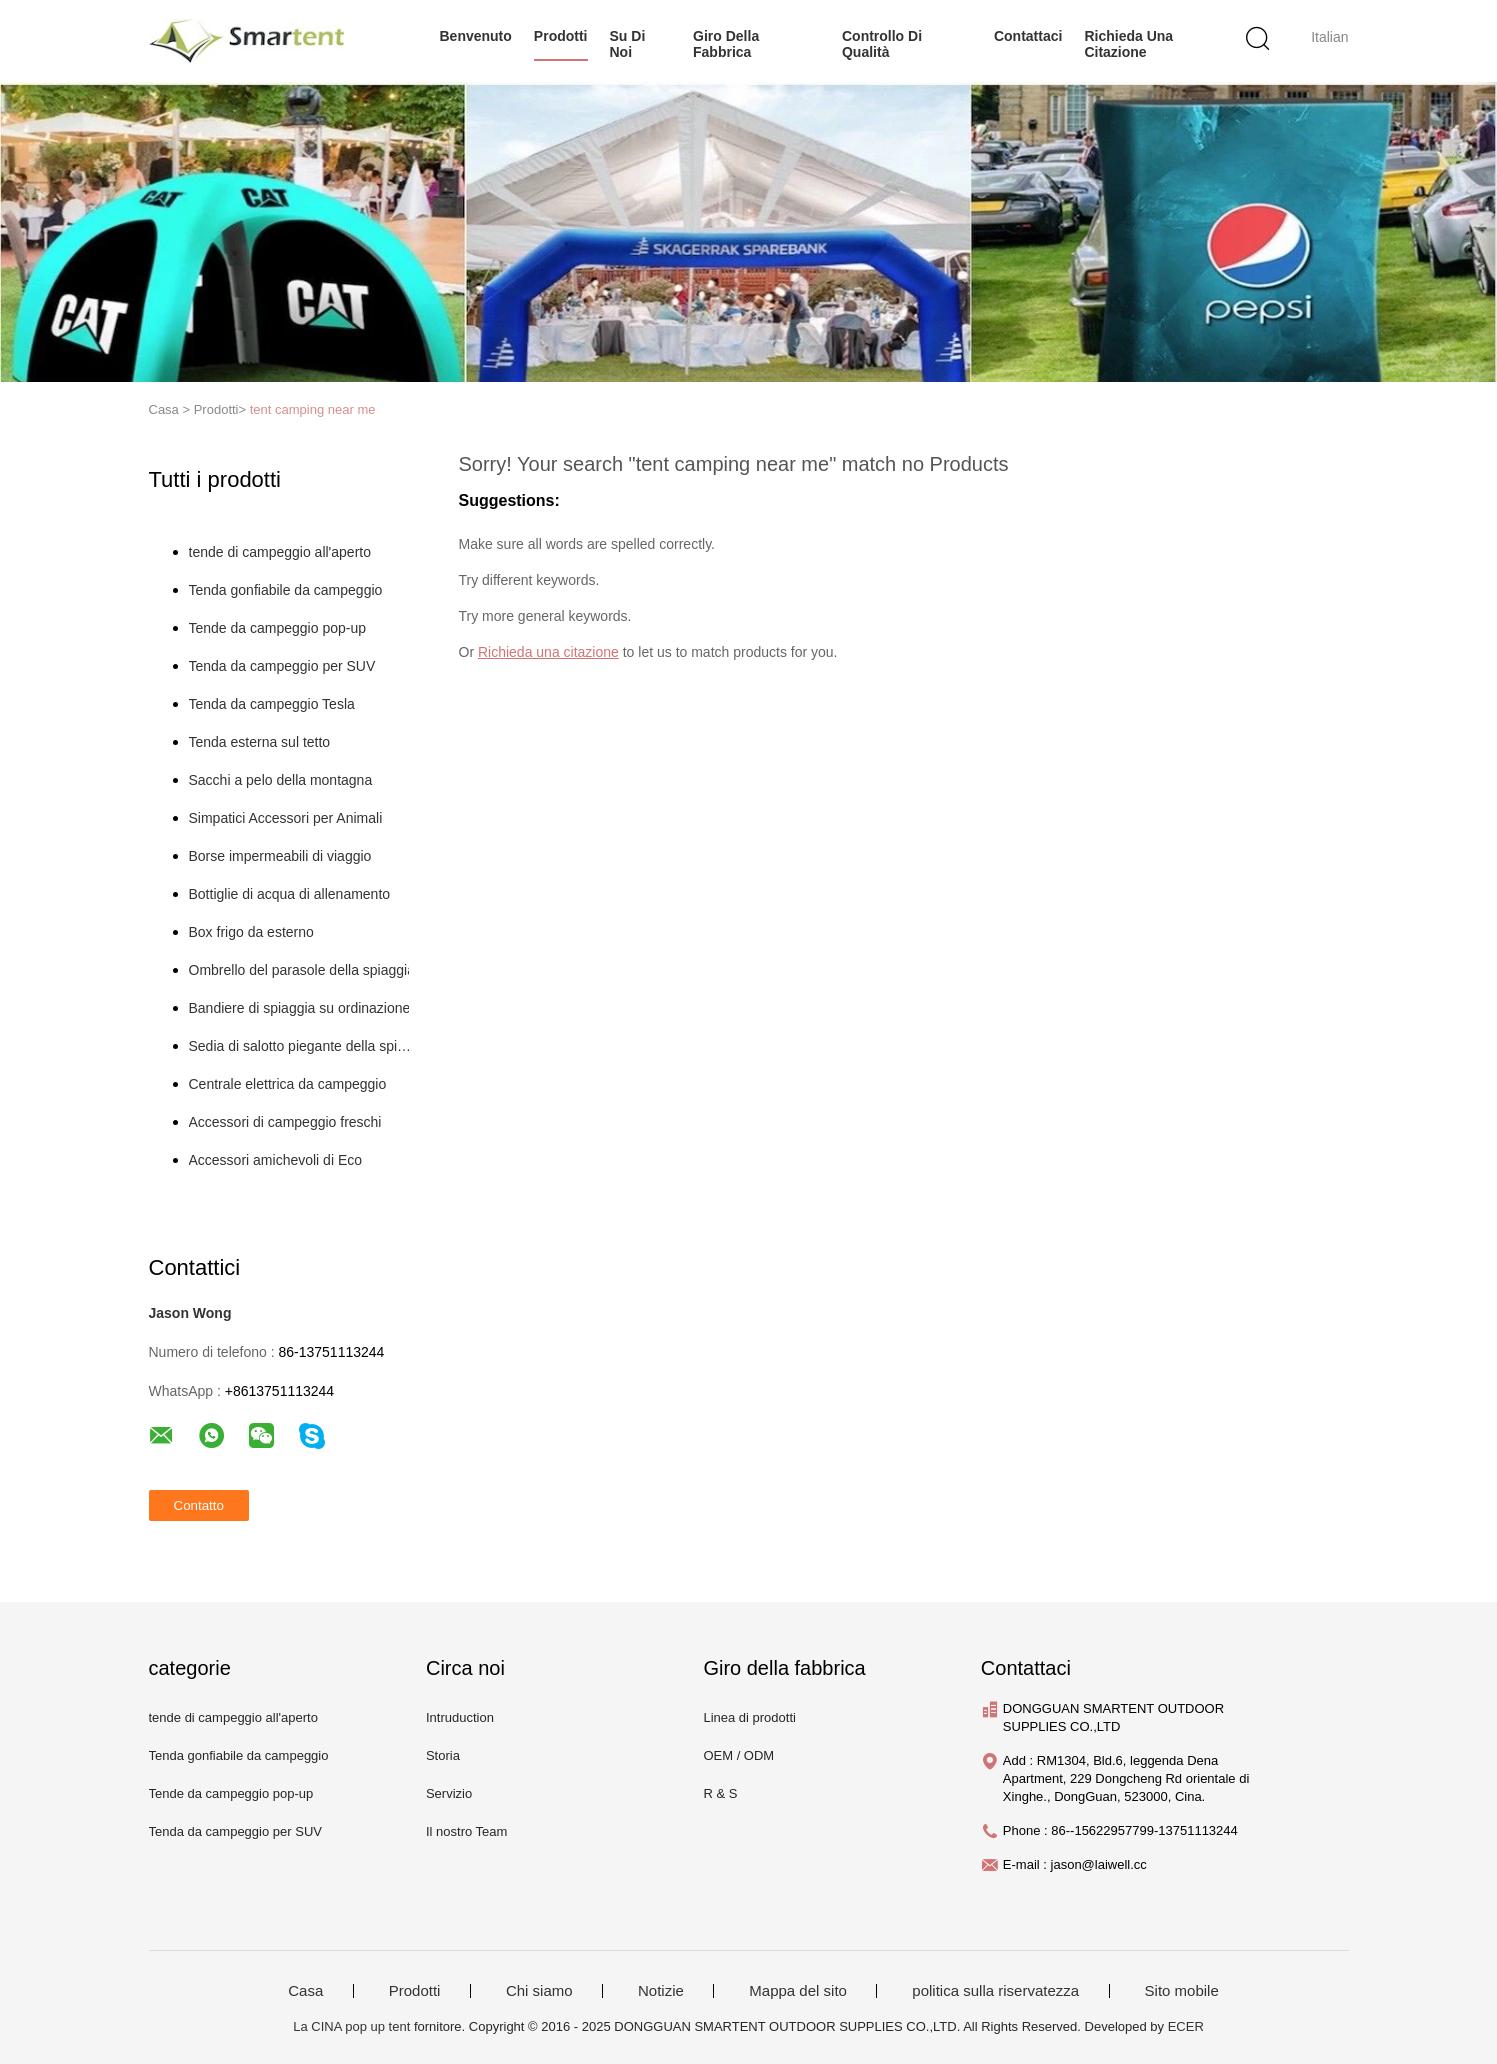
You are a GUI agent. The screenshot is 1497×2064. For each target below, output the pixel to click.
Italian (1329, 37)
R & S (720, 1793)
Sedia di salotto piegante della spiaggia (302, 1046)
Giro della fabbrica (726, 44)
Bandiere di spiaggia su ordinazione (300, 1008)
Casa (305, 1991)
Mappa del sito (798, 1991)
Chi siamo (539, 1991)
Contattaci (1028, 36)
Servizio (449, 1793)
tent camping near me (313, 409)
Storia (443, 1755)
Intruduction (460, 1717)
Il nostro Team (466, 1831)
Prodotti (415, 1991)
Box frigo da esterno (251, 932)
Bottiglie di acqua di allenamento (290, 894)
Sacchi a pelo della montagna (281, 780)
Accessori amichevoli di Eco (276, 1160)
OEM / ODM (738, 1755)
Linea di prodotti (749, 1717)
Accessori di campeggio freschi (285, 1122)
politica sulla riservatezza (995, 1991)
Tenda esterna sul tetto (260, 742)
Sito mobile (1182, 1991)
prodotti (561, 36)
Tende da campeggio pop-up (277, 628)
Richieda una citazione (1128, 44)
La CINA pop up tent (351, 2026)
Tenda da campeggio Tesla (272, 704)
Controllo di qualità (882, 44)
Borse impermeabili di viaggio (280, 856)
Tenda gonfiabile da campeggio (286, 590)
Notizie (661, 1991)
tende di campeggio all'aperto (280, 552)
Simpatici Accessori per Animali (286, 818)
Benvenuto (476, 36)
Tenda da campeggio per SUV (282, 666)
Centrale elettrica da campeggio (288, 1084)
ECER (1186, 2026)
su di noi (628, 44)
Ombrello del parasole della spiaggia (302, 970)
